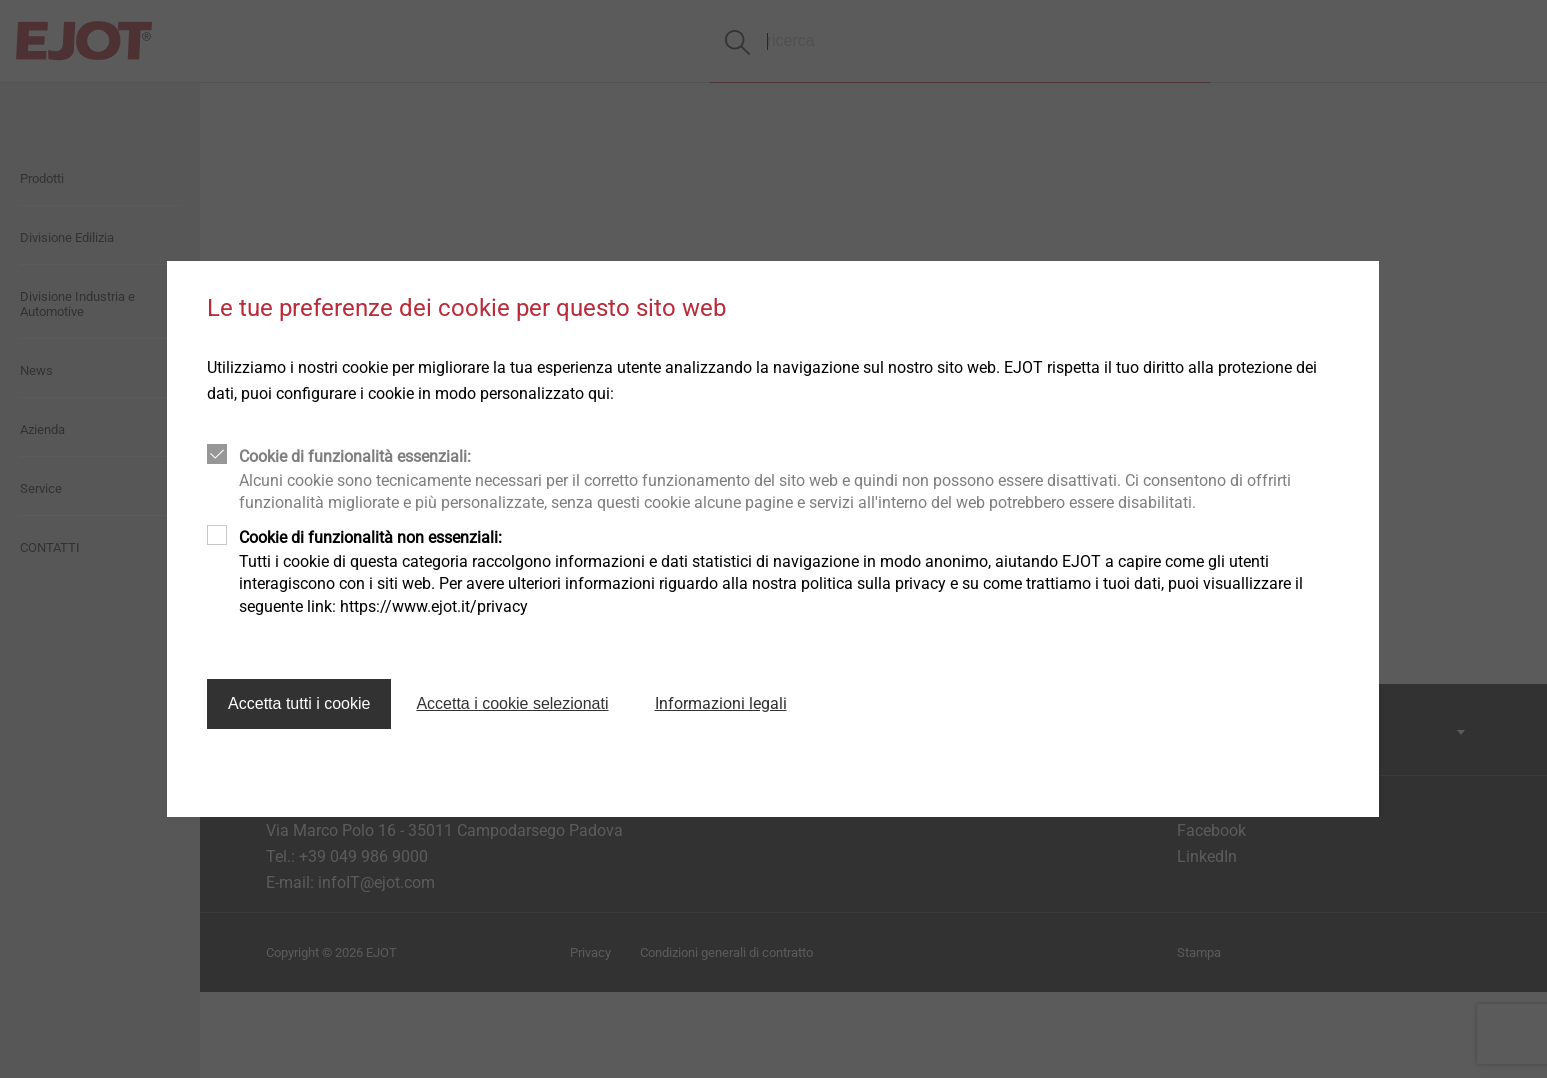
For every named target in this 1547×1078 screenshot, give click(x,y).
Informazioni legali (721, 703)
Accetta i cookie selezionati (512, 703)
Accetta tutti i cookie (299, 703)
